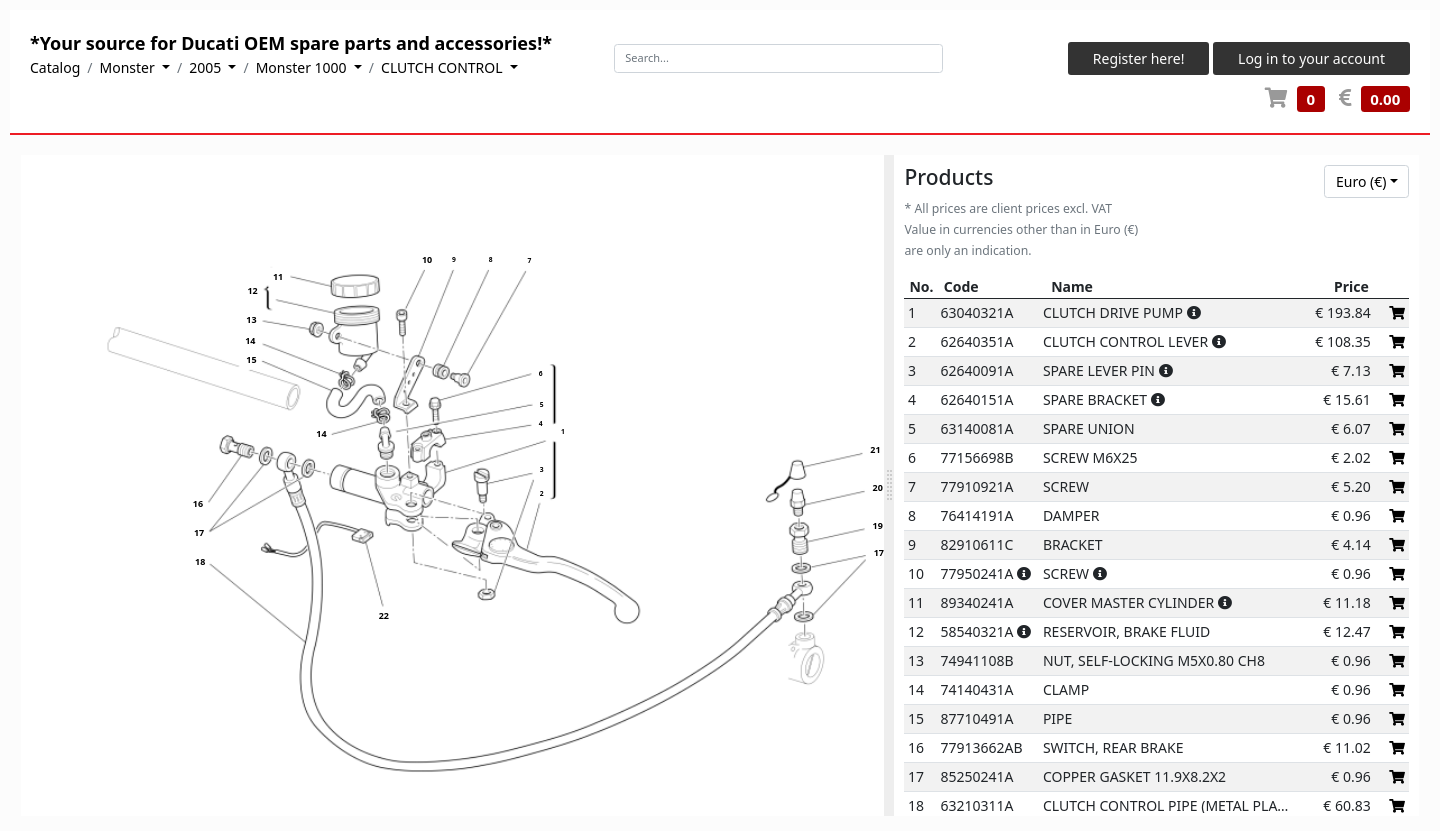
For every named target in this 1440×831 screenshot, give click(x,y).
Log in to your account (1311, 58)
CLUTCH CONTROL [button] (443, 67)
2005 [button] (207, 67)
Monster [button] (129, 67)
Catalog (55, 67)
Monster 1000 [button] (303, 67)
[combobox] (1366, 182)
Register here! (1139, 58)
